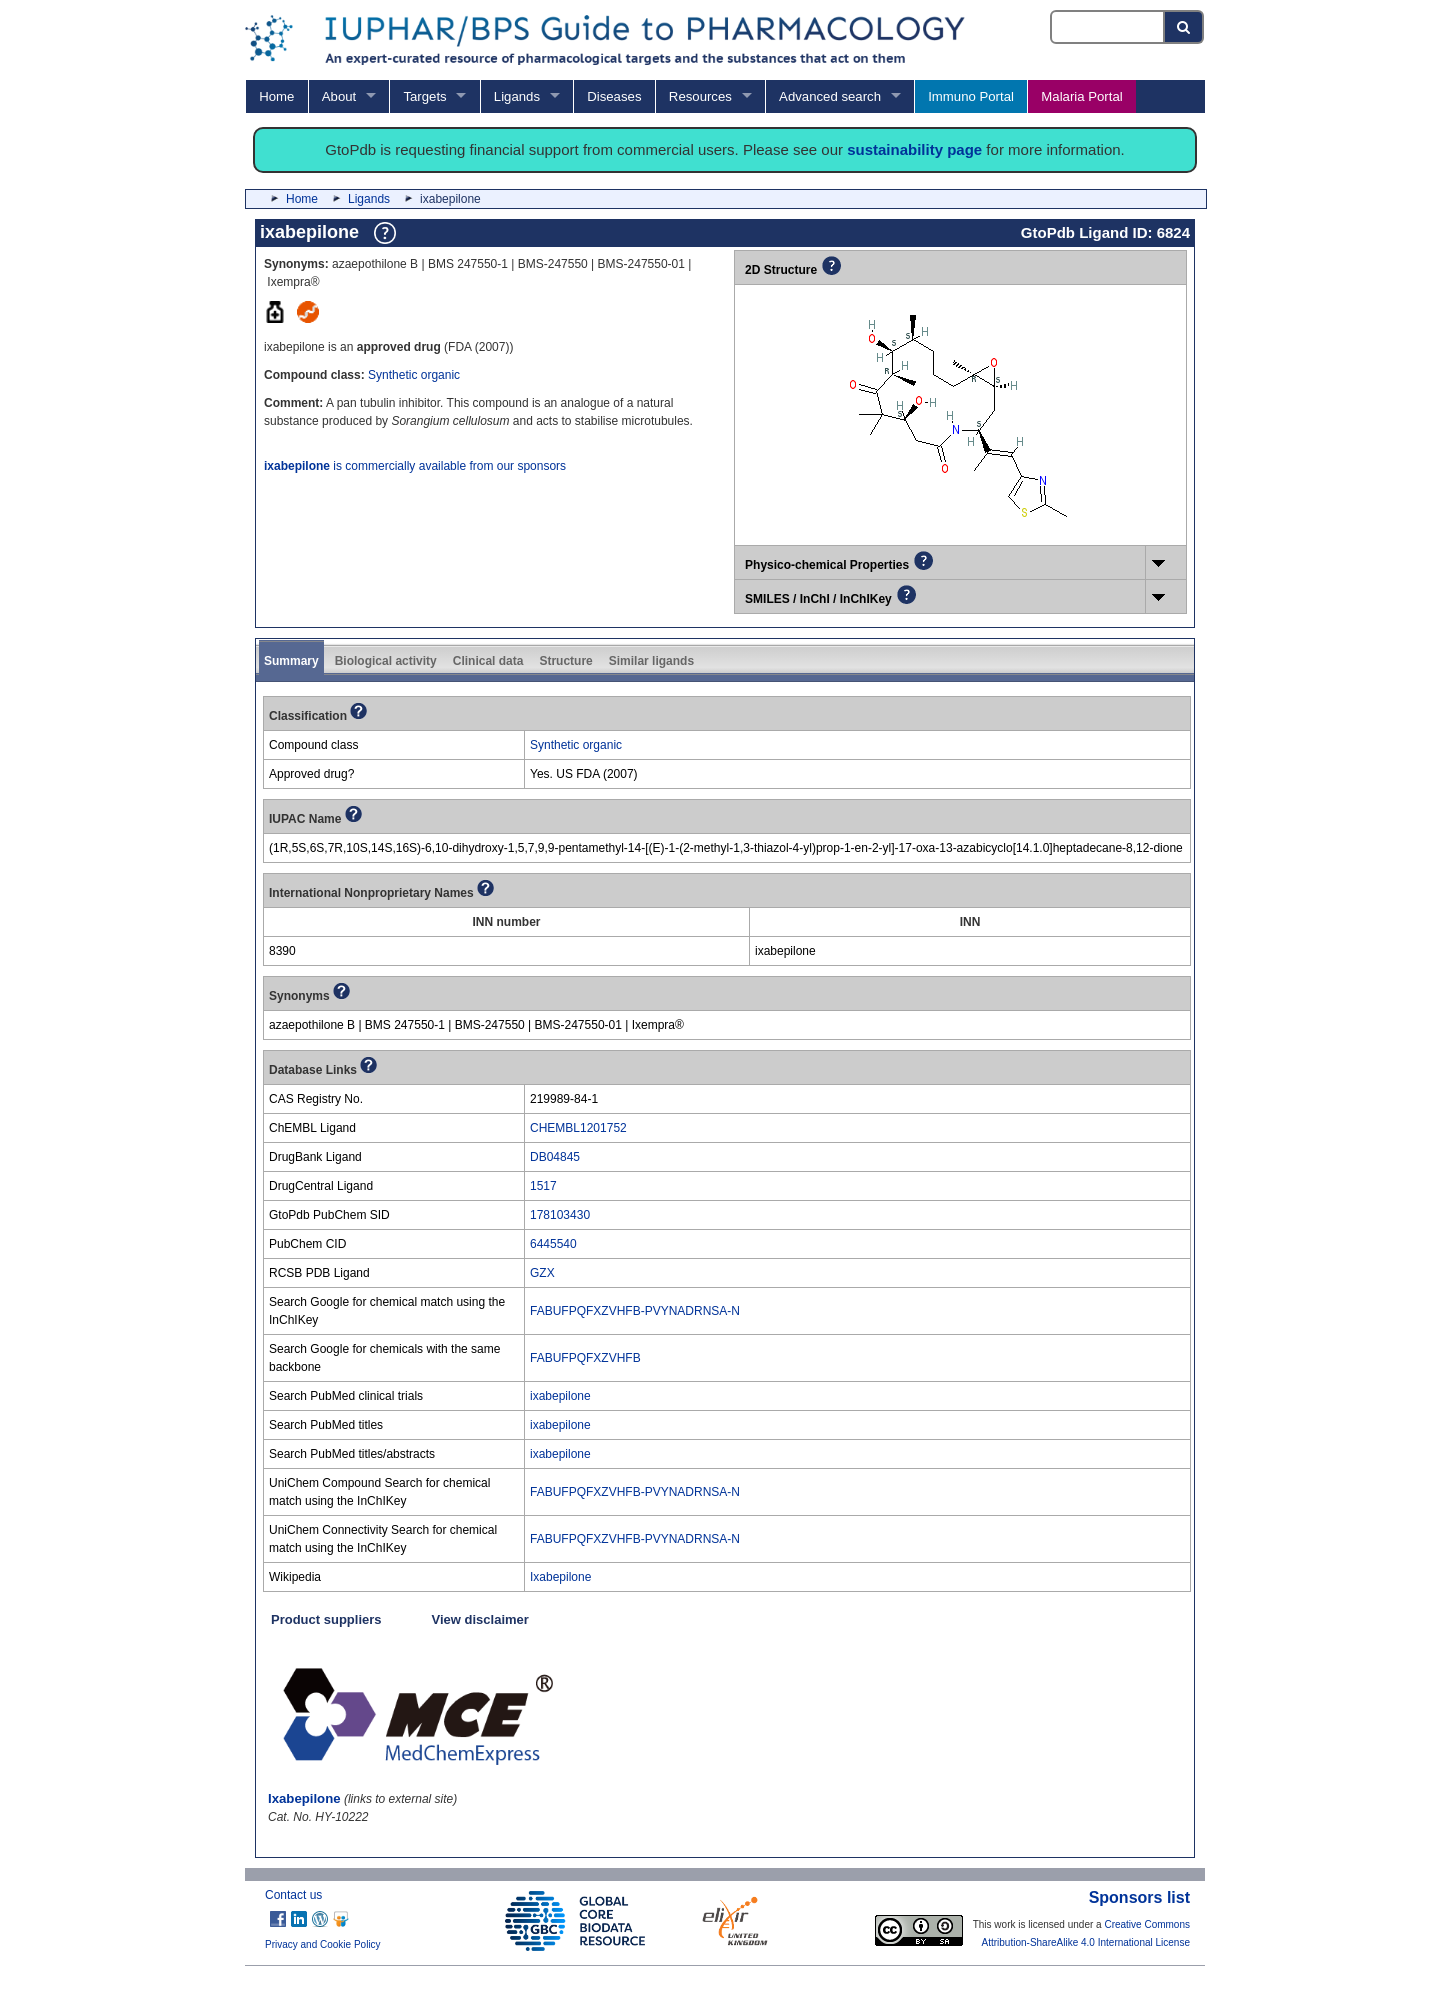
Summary (291, 661)
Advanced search (830, 96)
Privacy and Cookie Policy (323, 1944)
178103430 (560, 1215)
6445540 (553, 1244)
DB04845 (555, 1157)
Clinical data (488, 661)
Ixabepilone (560, 1577)
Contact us (293, 1895)
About (339, 96)
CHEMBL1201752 (578, 1128)
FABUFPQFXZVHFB (585, 1358)
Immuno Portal (971, 96)
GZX (542, 1273)
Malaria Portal (1081, 96)
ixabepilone (560, 1396)
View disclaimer (480, 1619)
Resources (700, 96)
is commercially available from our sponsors (415, 466)
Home (276, 96)
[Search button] (1184, 27)
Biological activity (386, 661)
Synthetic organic (414, 375)
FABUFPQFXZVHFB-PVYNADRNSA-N (635, 1311)
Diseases (614, 96)
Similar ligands (651, 661)
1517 (543, 1186)
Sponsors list (1139, 1897)
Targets (424, 96)
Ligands (517, 96)
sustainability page (914, 149)
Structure (565, 661)
